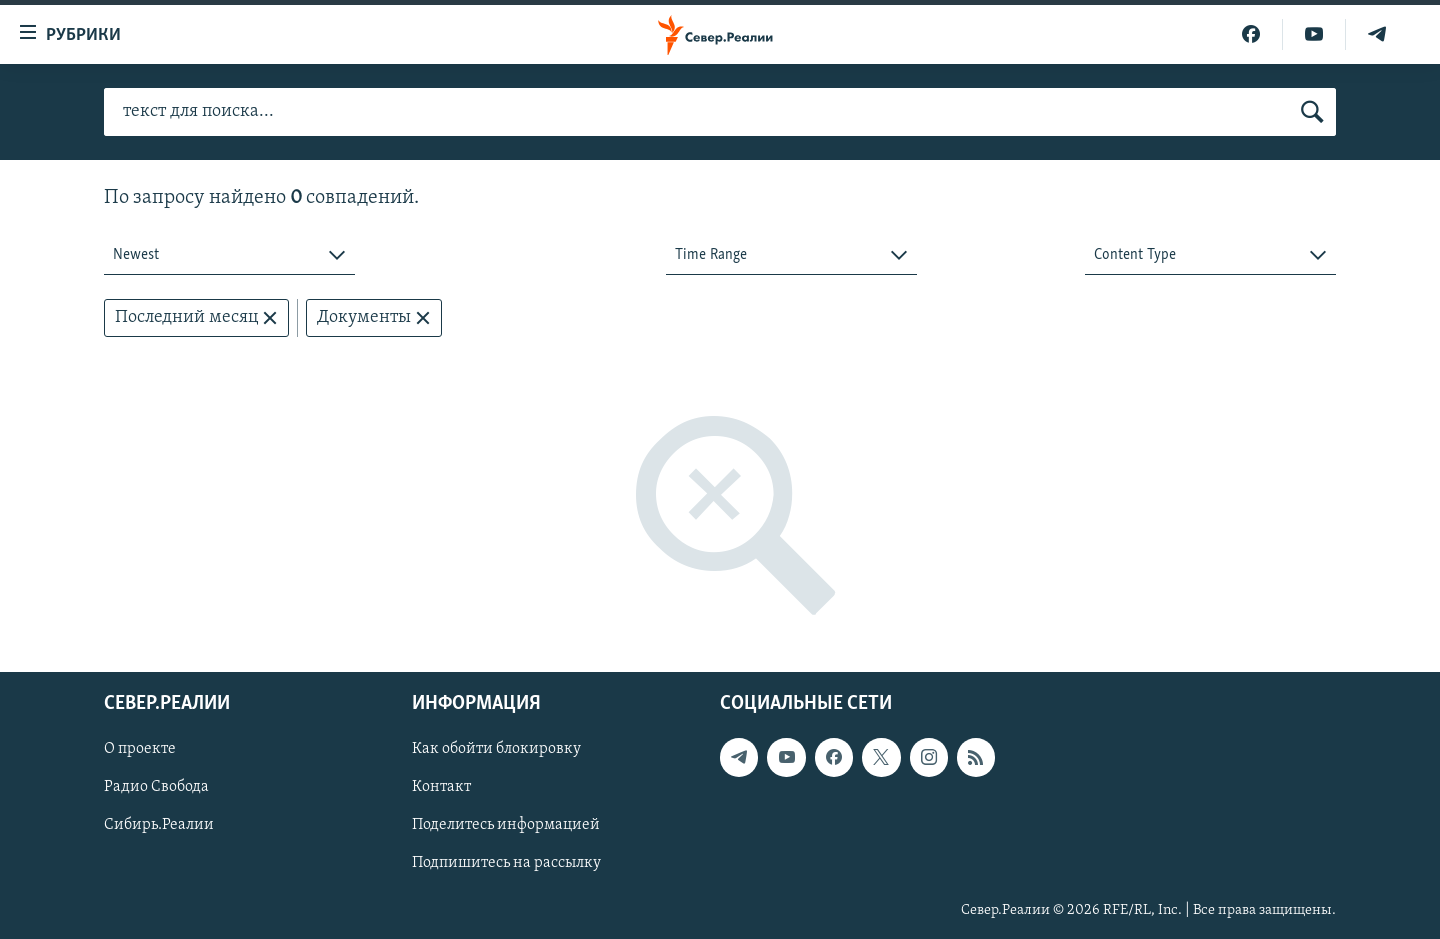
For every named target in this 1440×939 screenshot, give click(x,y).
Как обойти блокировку (496, 750)
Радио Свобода (156, 788)
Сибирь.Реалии (159, 826)
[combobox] (229, 255)
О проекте (140, 750)
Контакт (441, 788)
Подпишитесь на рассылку (506, 864)
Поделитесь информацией (506, 826)
